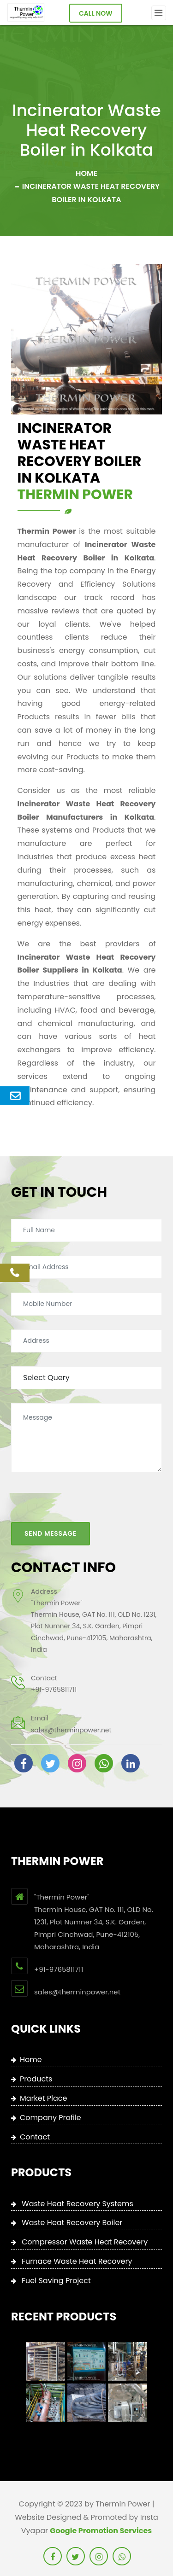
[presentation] (81, 1493)
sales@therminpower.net (71, 1718)
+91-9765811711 (54, 1678)
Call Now (96, 13)
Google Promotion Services (101, 2530)
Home (86, 173)
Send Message (50, 1522)
